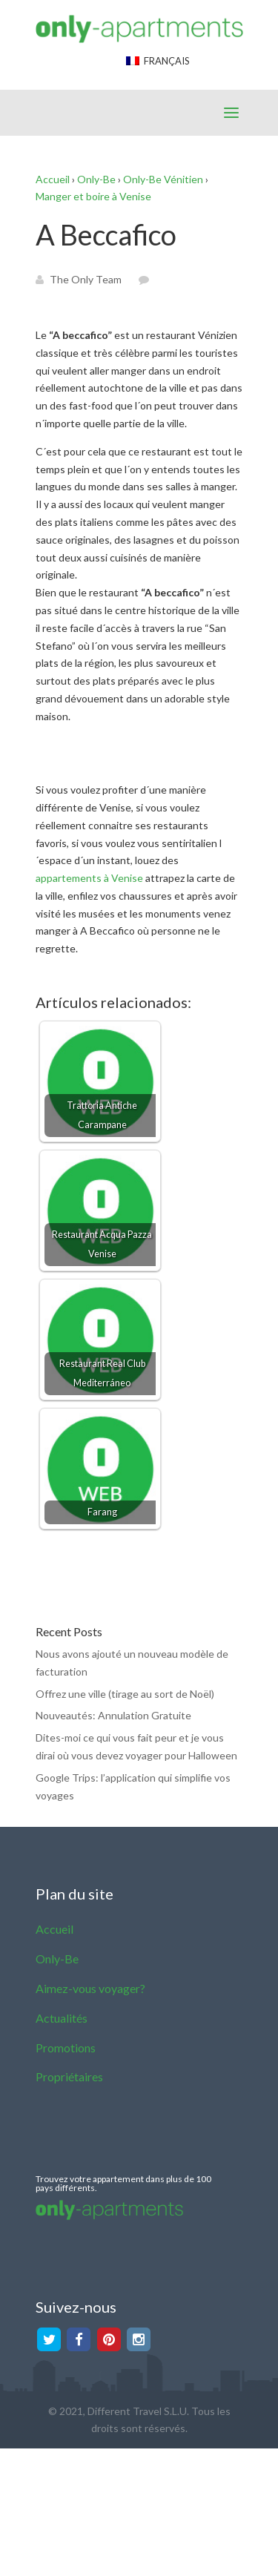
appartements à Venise (89, 878)
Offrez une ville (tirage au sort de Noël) (125, 1693)
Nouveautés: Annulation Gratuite (113, 1715)
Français (158, 61)
